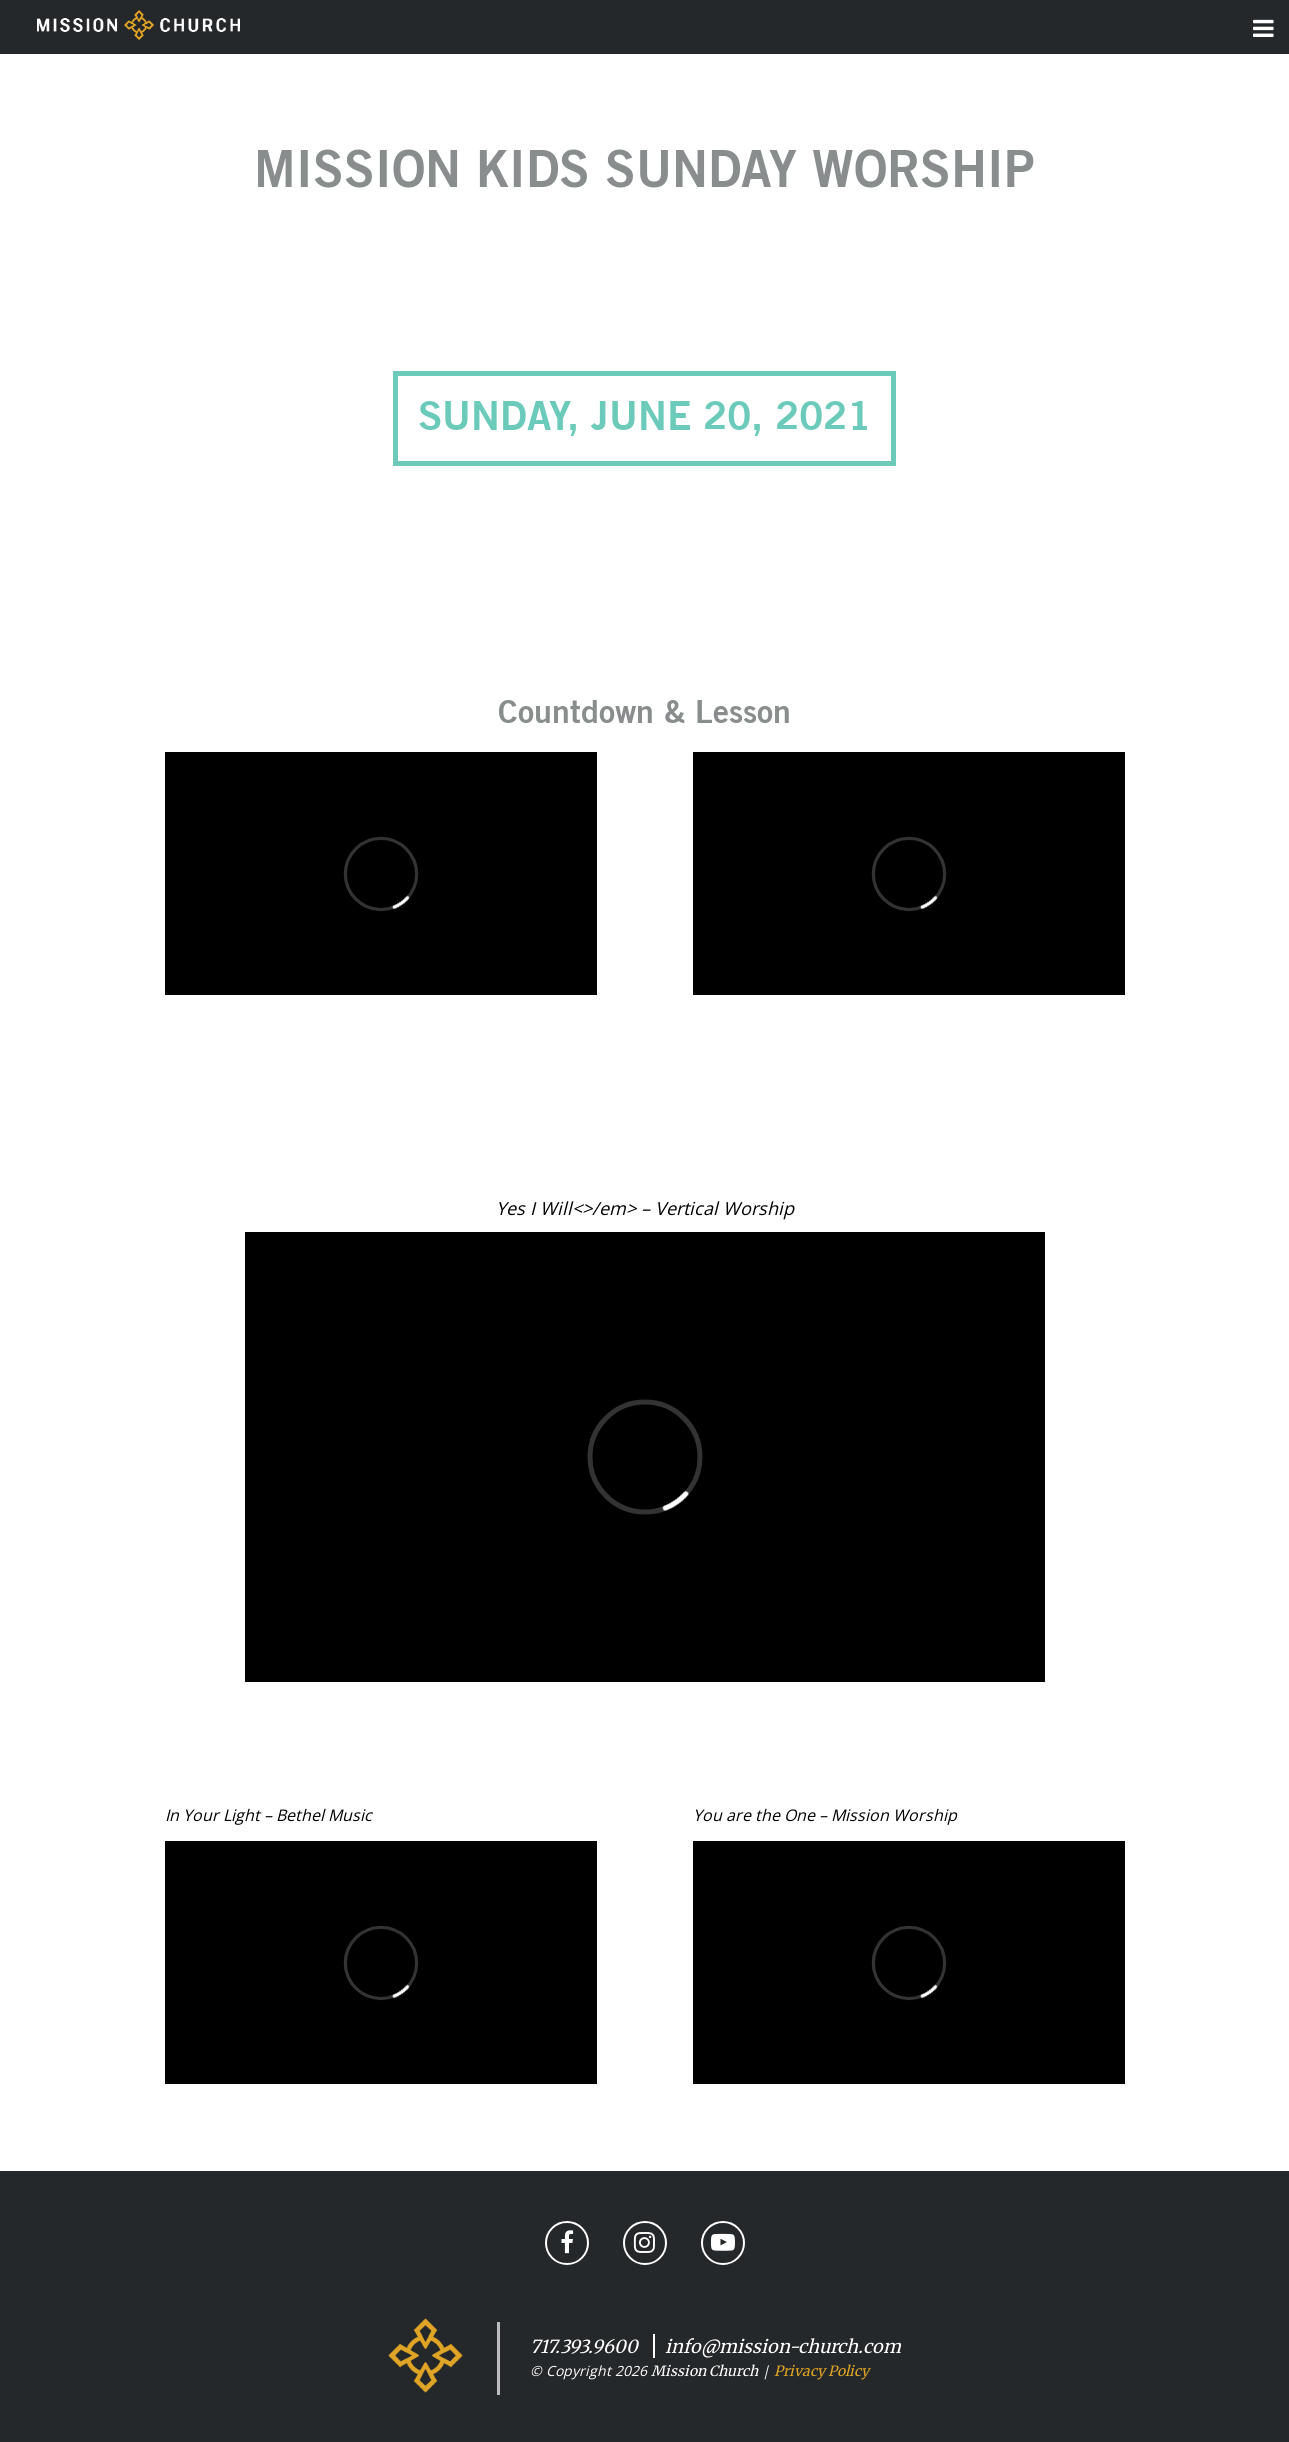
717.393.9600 (584, 2346)
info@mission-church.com (783, 2346)
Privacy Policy (821, 2371)
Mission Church (704, 2371)
